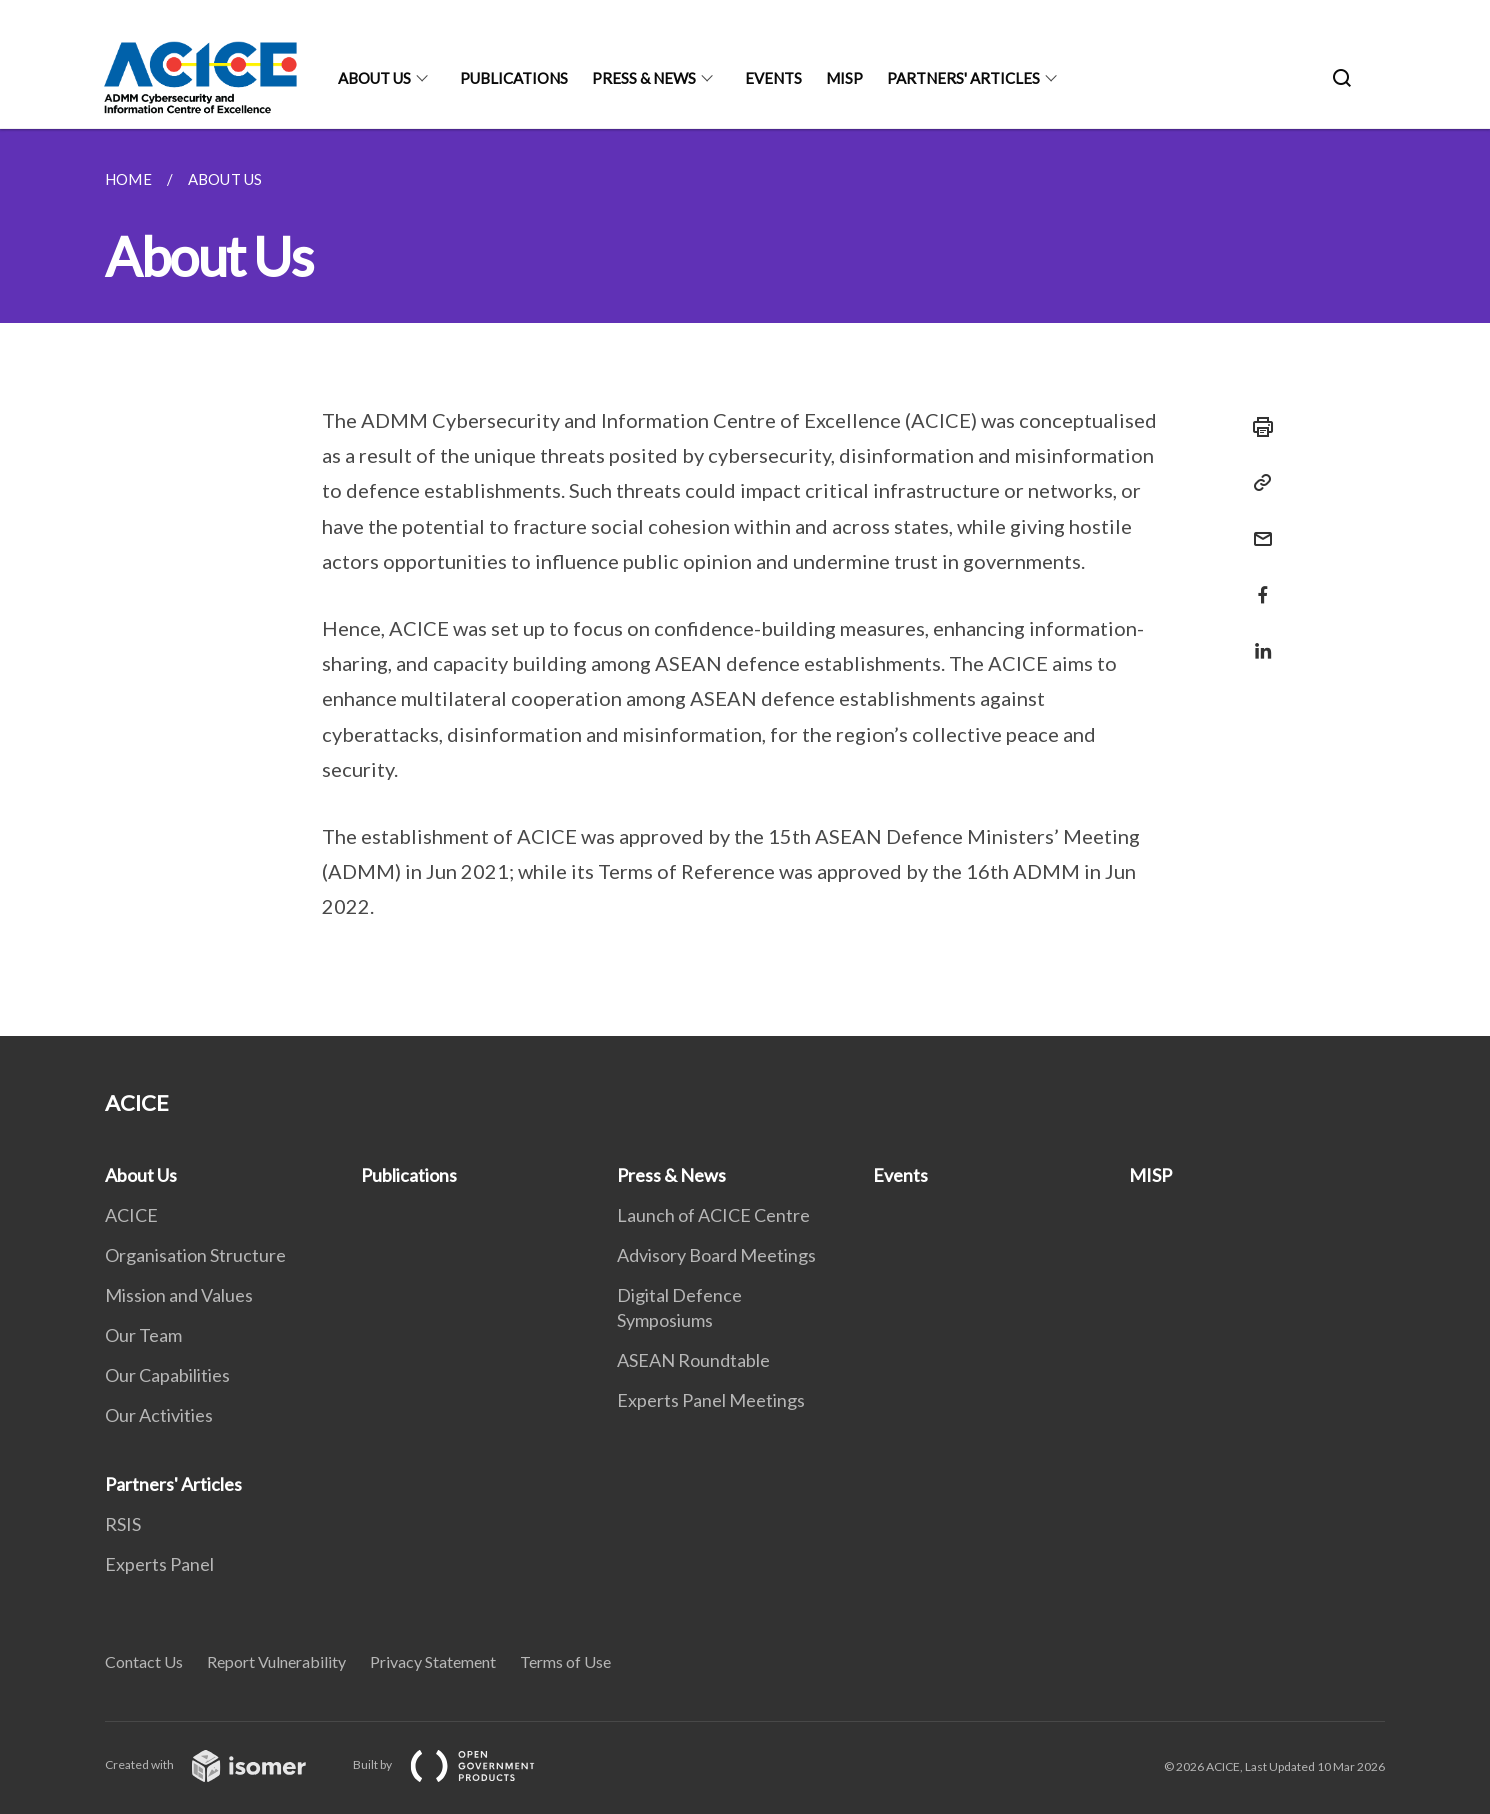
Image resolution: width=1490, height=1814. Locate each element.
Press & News (644, 78)
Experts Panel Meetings (711, 1400)
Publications (514, 78)
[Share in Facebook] (1257, 582)
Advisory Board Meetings (716, 1255)
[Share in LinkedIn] (1257, 638)
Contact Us (144, 1661)
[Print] (1257, 427)
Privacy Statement (433, 1661)
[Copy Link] (1257, 483)
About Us (374, 78)
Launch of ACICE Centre (713, 1215)
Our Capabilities (167, 1375)
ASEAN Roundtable (693, 1360)
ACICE (131, 1215)
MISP (844, 78)
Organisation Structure (195, 1255)
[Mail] (1257, 526)
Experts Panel (159, 1564)
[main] (745, 582)
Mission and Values (179, 1295)
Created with (221, 1764)
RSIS (123, 1524)
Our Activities (159, 1415)
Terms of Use (565, 1661)
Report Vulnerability (276, 1661)
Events (773, 78)
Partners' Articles (963, 78)
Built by (460, 1764)
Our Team (143, 1335)
